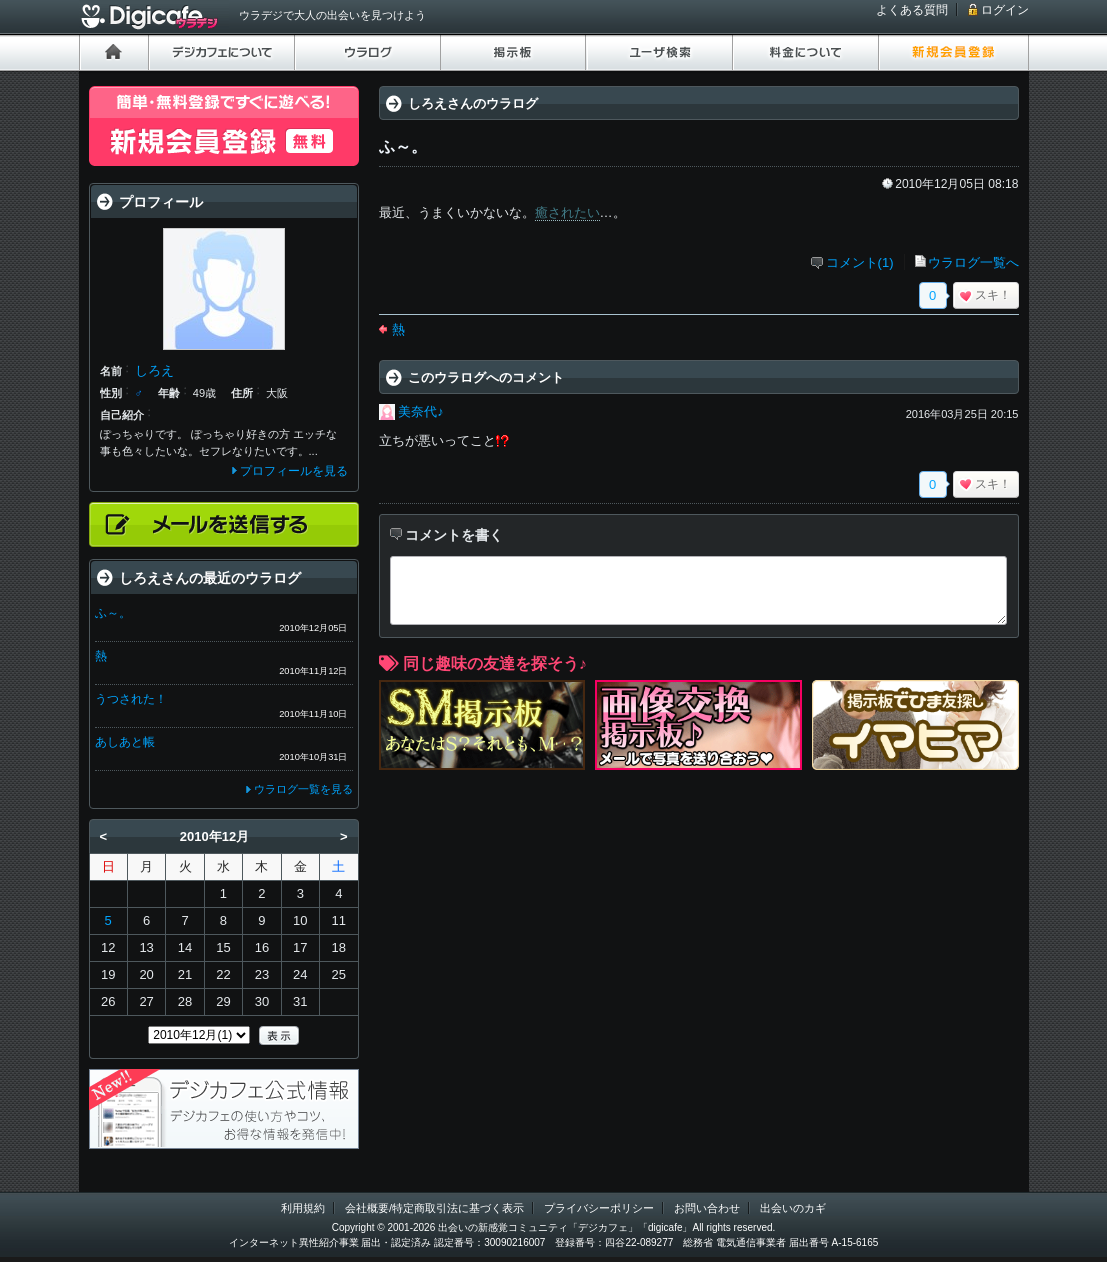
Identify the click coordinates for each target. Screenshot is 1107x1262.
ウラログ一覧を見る (303, 789)
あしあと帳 (125, 742)
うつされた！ (131, 699)
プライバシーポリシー (599, 1208)
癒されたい (567, 212)
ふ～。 (113, 613)
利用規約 (303, 1208)
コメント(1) (860, 262)
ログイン (1005, 10)
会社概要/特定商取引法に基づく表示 (434, 1208)
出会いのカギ (793, 1208)
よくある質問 (912, 10)
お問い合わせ (707, 1208)
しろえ (154, 370)
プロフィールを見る (294, 471)
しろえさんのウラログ (473, 103)
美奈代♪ (421, 411)
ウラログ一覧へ (973, 262)
